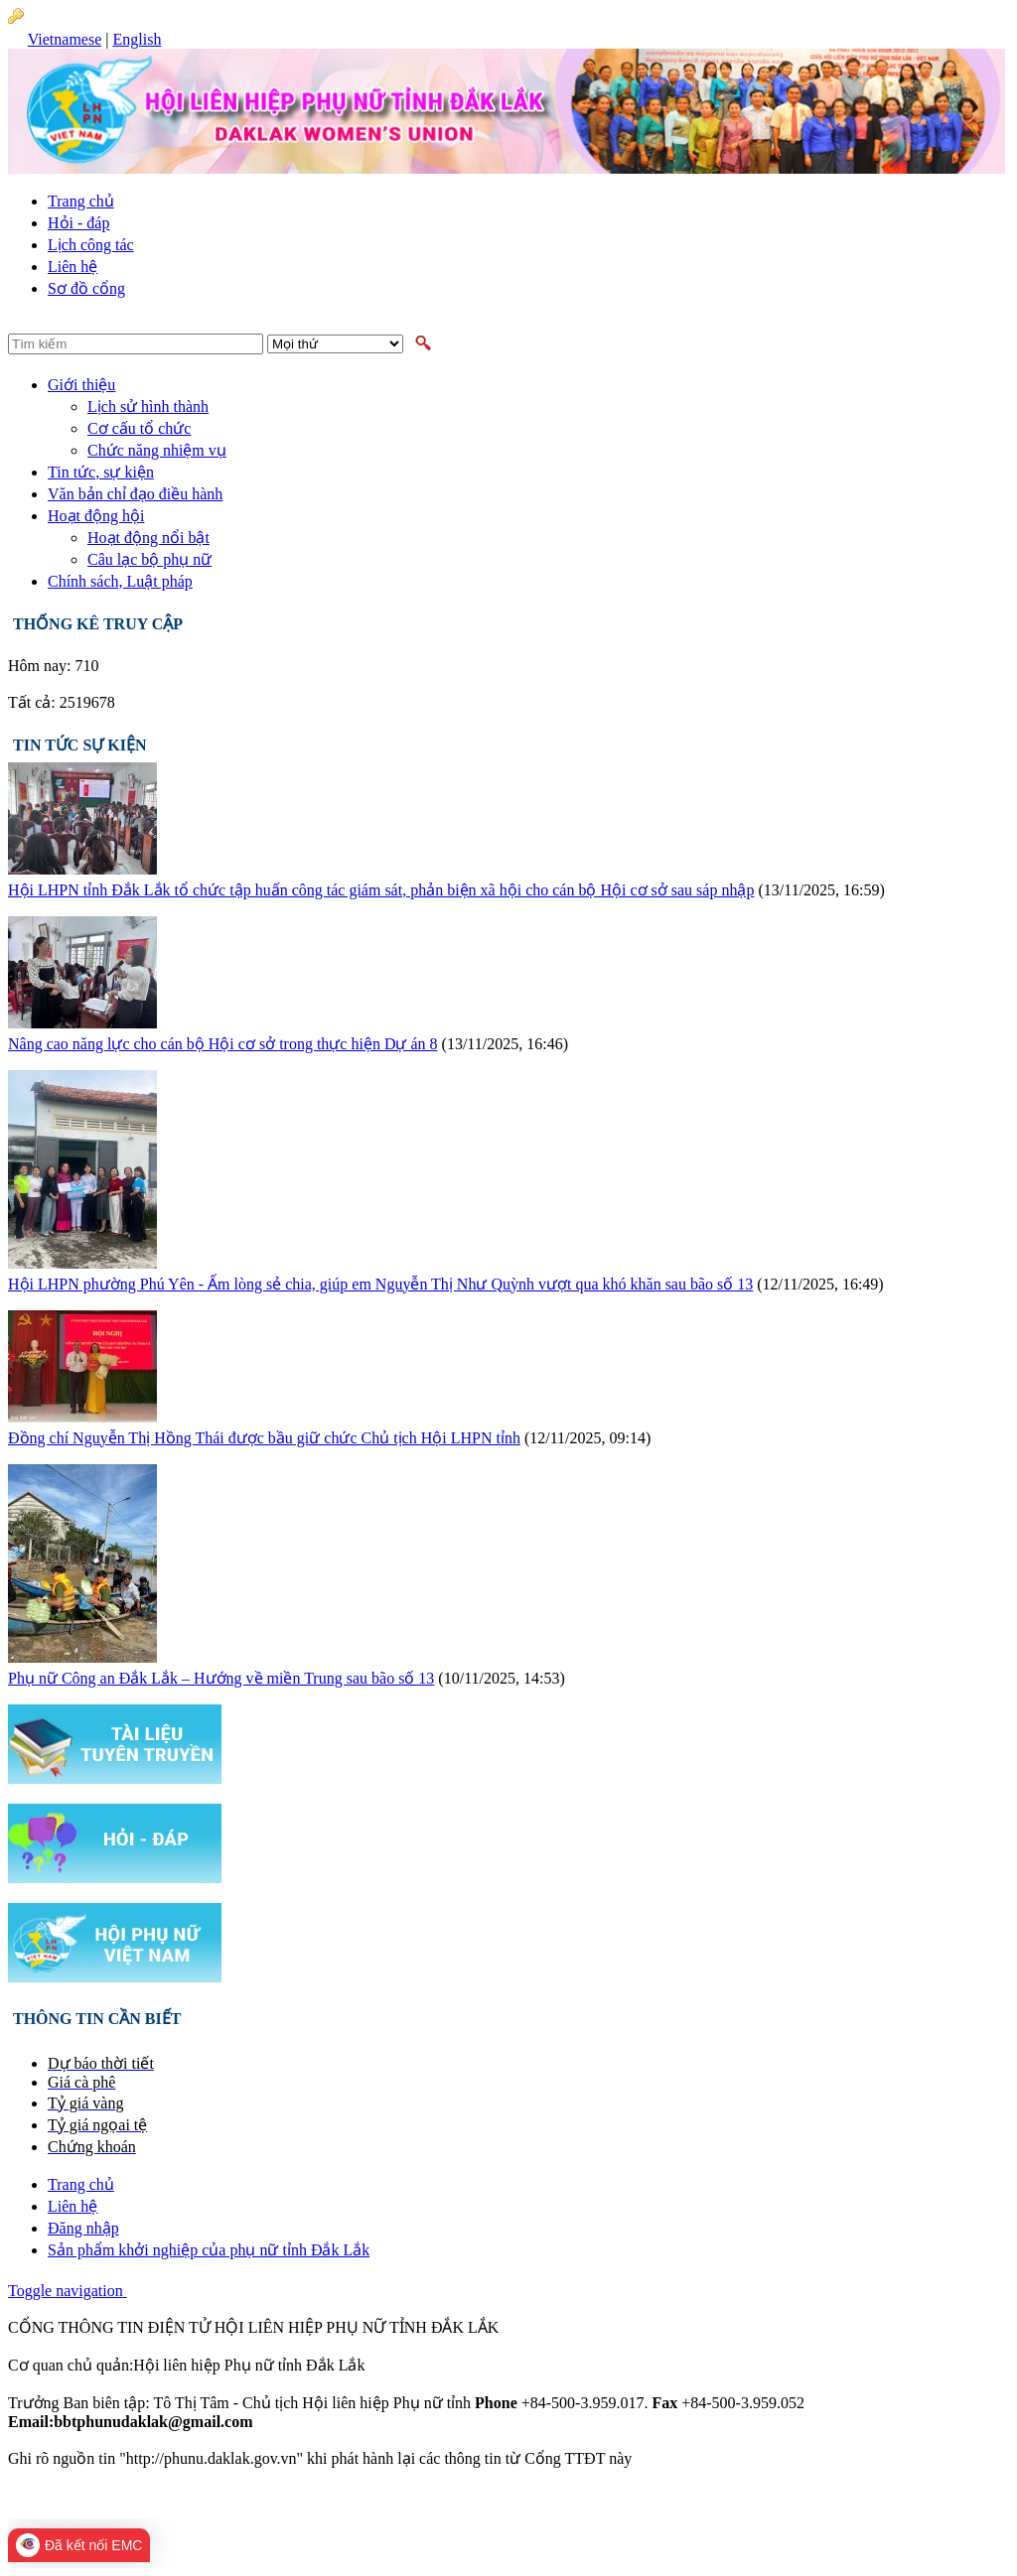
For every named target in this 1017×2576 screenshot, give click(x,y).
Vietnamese (65, 39)
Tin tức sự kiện (80, 745)
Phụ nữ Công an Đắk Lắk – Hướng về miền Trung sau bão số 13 (221, 1678)
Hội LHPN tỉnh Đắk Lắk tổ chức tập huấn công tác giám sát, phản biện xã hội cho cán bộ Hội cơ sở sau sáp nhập (381, 889)
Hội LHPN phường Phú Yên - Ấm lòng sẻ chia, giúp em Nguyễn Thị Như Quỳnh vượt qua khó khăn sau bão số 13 (380, 1284)
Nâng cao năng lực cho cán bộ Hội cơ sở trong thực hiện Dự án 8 (223, 1043)
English (136, 39)
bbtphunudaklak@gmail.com (349, 2421)
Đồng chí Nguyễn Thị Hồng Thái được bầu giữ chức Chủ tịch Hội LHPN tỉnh (264, 1437)
